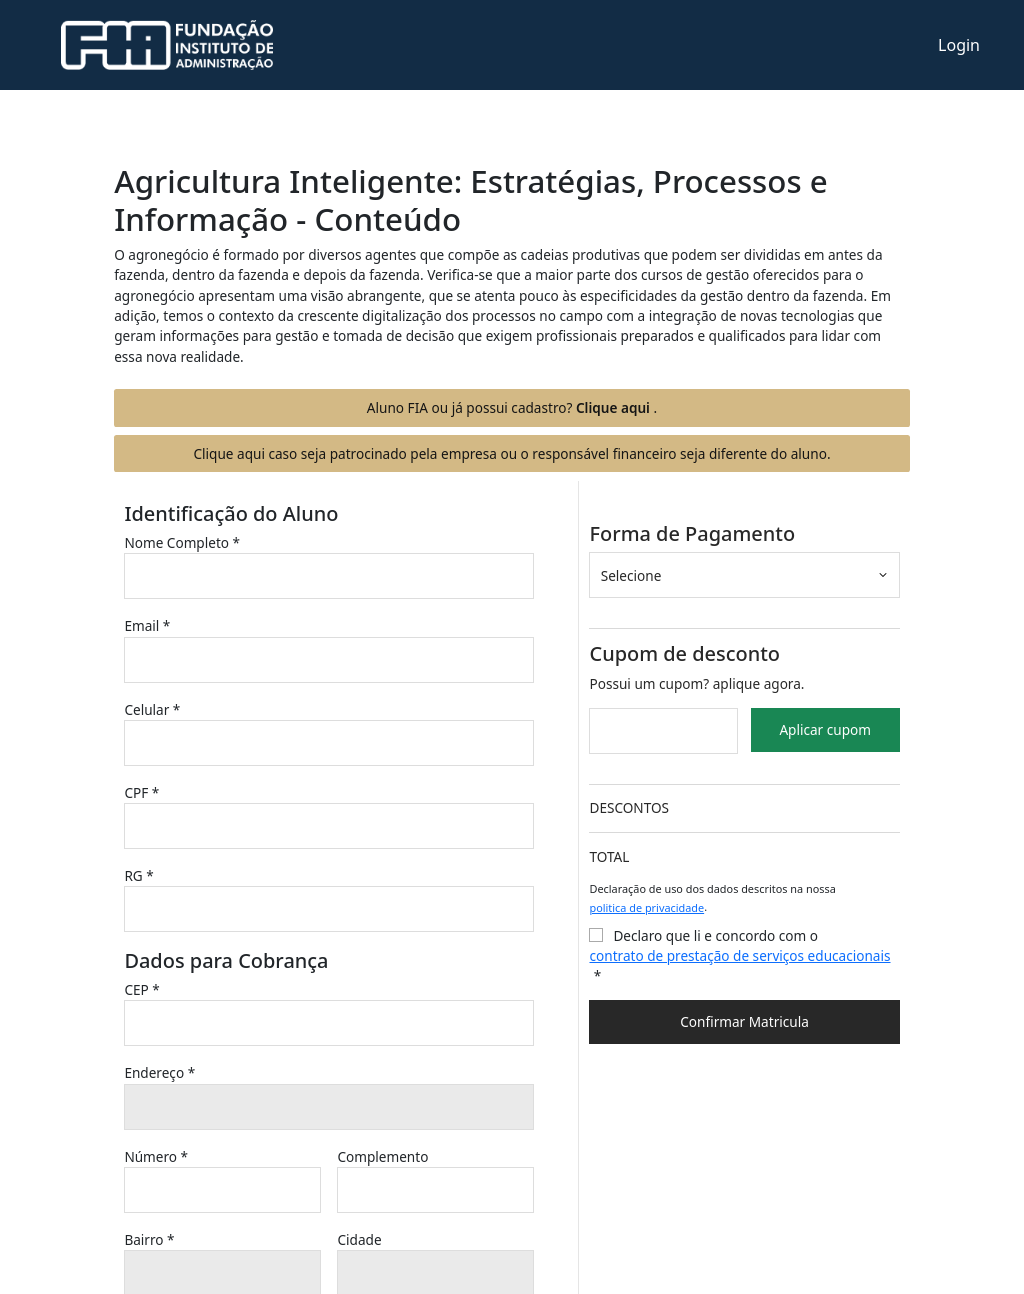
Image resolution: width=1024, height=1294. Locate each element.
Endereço (159, 1072)
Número (156, 1156)
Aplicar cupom (825, 729)
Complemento (384, 1156)
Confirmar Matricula (744, 1021)
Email (147, 625)
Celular (152, 709)
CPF (141, 792)
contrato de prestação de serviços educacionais (739, 955)
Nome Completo (182, 542)
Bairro (149, 1239)
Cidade (361, 1239)
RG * (138, 875)
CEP (141, 989)
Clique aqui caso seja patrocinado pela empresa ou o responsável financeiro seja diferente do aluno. (511, 453)
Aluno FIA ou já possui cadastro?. (512, 407)
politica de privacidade (646, 907)
